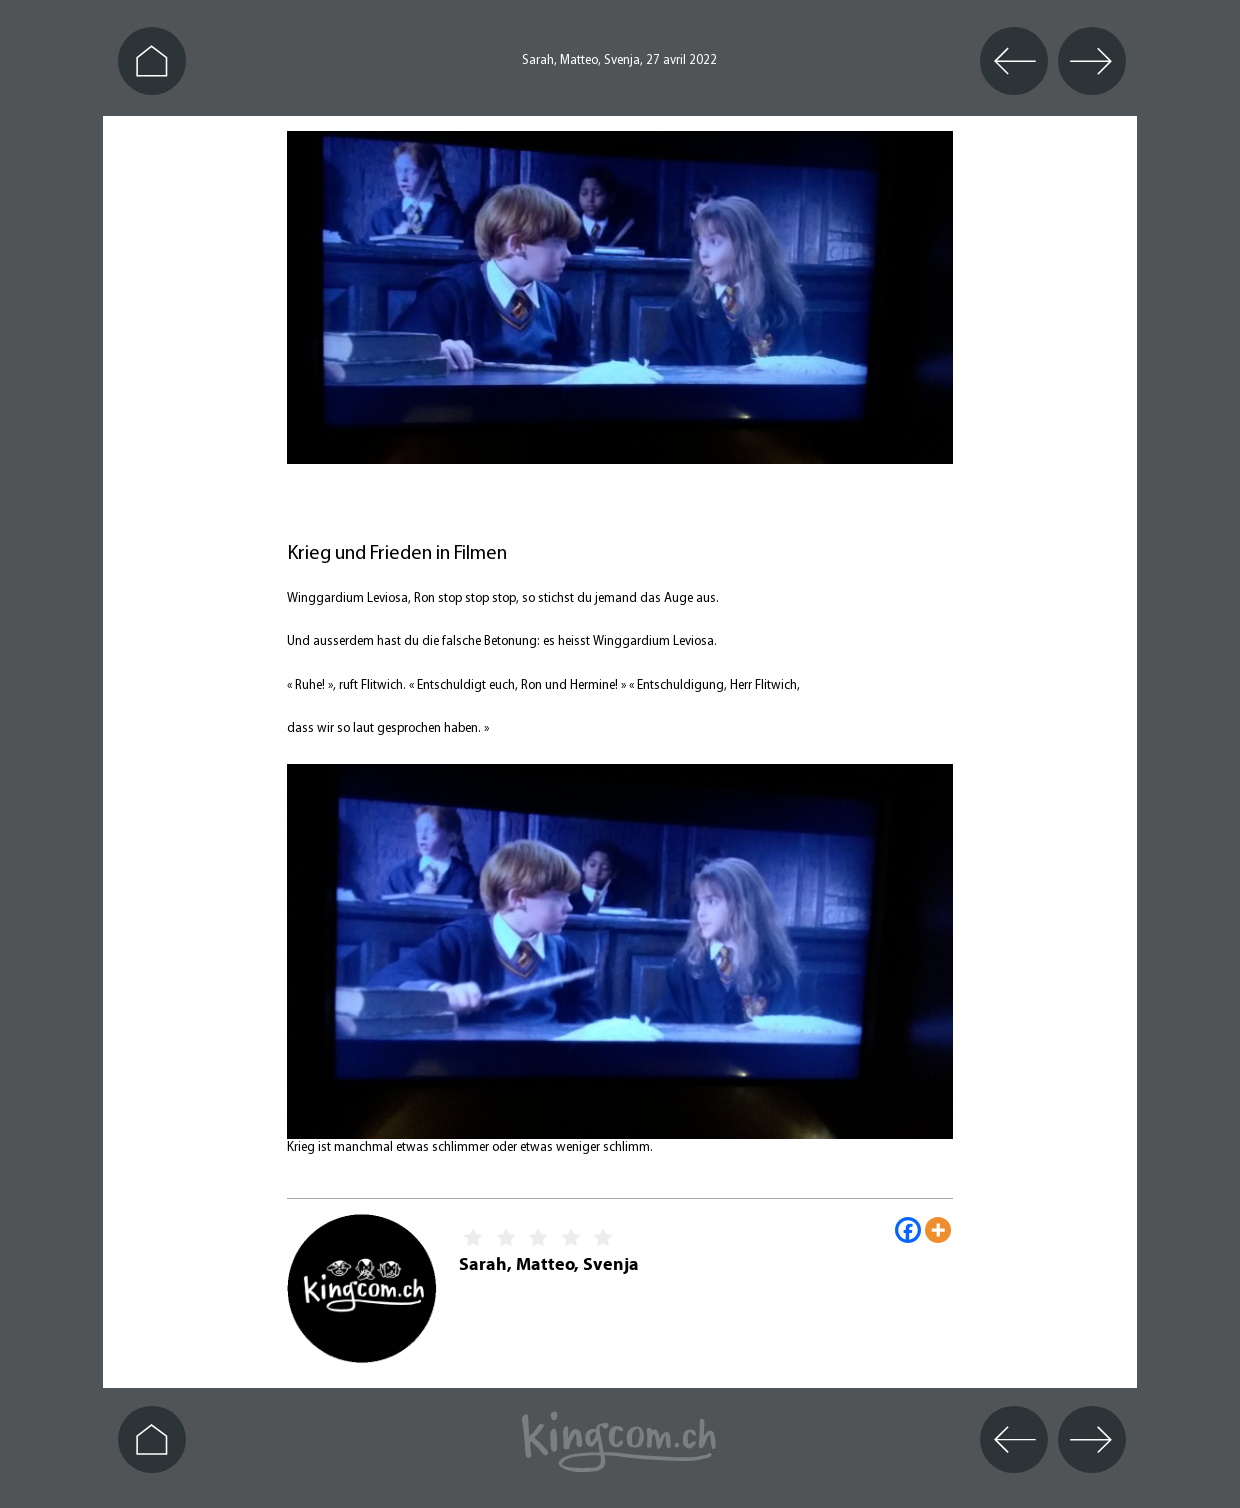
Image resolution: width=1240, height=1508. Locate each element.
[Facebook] (908, 1230)
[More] (938, 1230)
